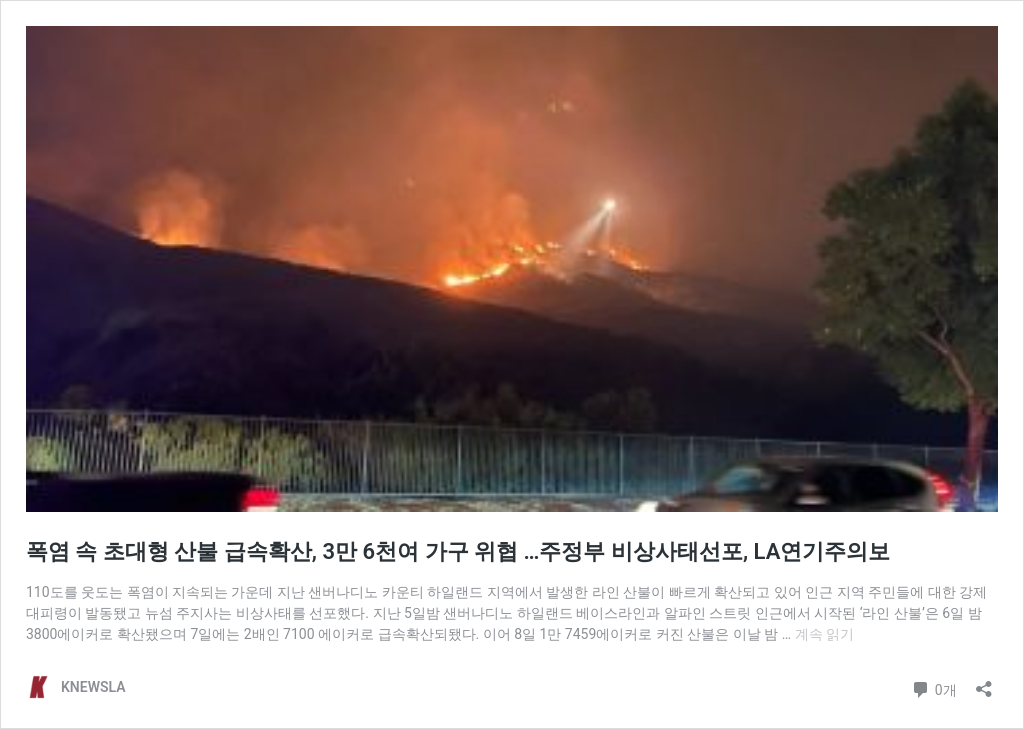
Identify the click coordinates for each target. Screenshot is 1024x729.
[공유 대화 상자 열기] (984, 682)
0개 (933, 687)
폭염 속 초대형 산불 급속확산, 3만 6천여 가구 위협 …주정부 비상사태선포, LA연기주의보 (458, 551)
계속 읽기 (824, 634)
